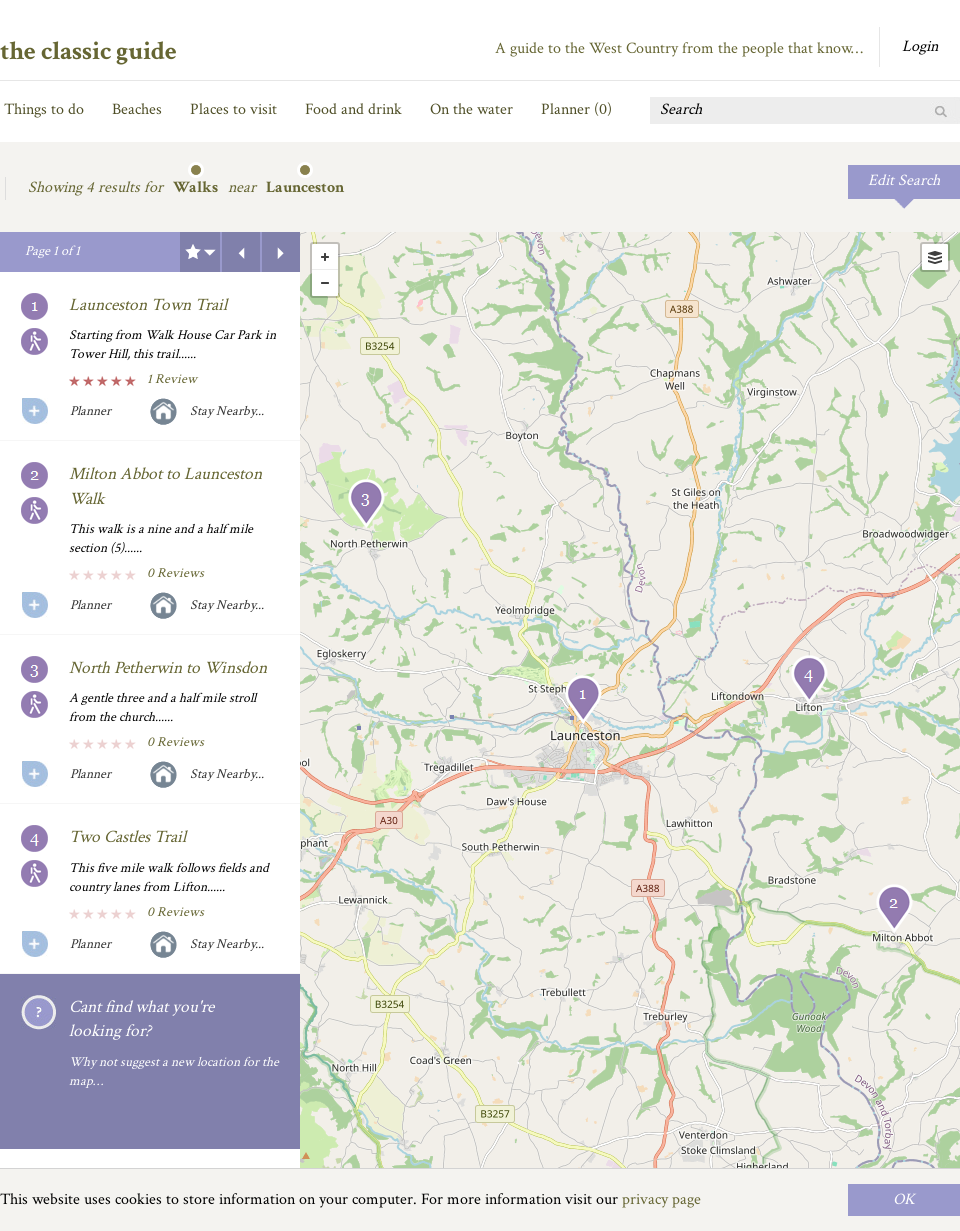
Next (281, 252)
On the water (471, 109)
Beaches (137, 109)
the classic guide (88, 51)
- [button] (325, 283)
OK (904, 1199)
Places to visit (233, 109)
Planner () (576, 109)
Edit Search (904, 180)
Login (920, 46)
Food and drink (353, 109)
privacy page (661, 1199)
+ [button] (325, 257)
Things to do (44, 109)
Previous (241, 252)
